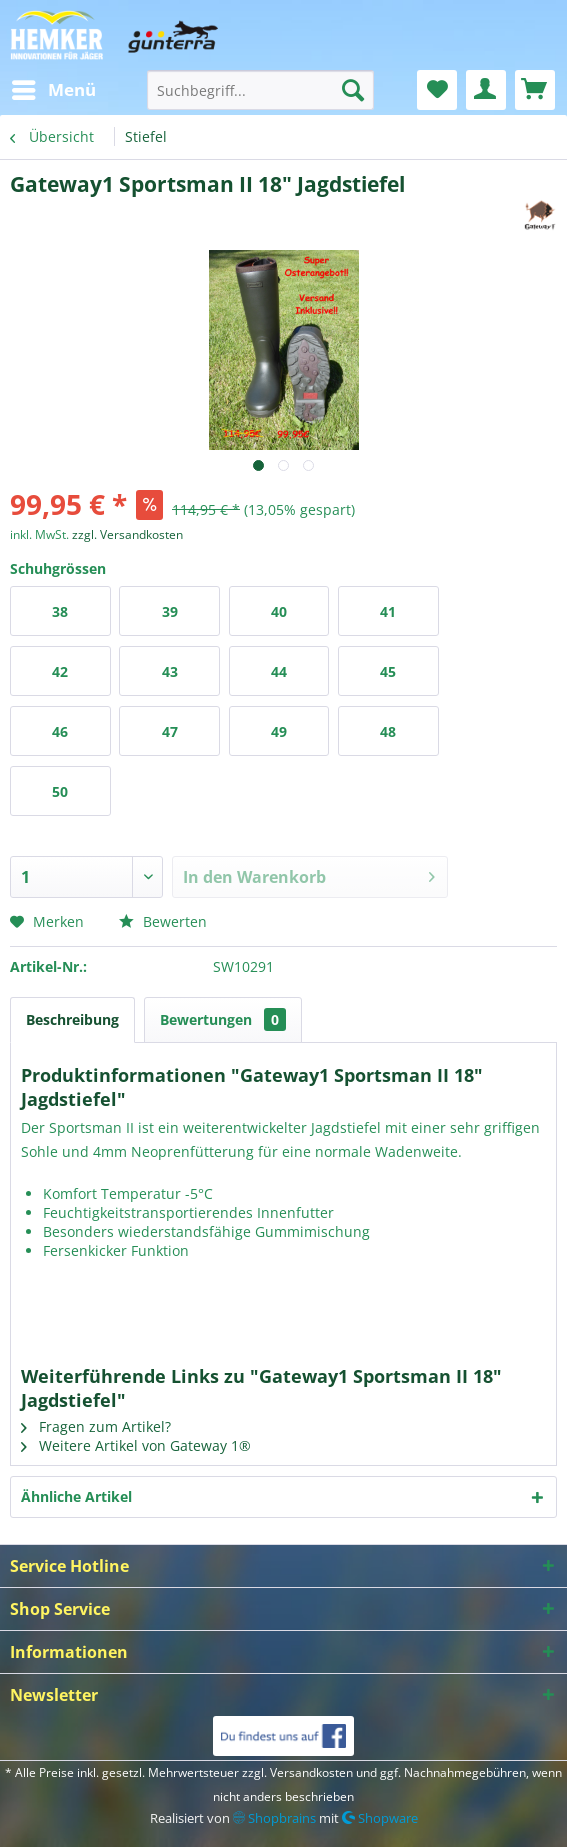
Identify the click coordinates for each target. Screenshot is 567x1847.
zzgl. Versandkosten (127, 534)
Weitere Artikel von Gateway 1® (136, 1445)
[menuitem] (53, 90)
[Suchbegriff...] (260, 90)
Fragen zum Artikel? (96, 1426)
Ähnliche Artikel (76, 1496)
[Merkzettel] (437, 90)
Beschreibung (72, 1019)
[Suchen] (353, 90)
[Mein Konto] (486, 90)
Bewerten (163, 921)
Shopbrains (274, 1818)
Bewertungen (223, 1019)
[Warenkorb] (535, 90)
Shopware (380, 1818)
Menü (54, 87)
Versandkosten (311, 1772)
